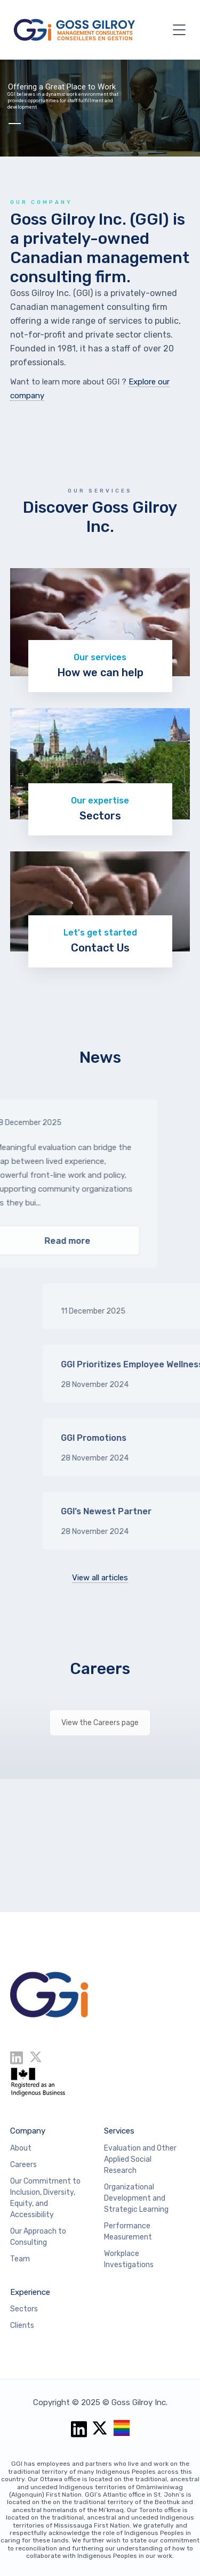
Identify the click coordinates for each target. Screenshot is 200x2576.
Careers (100, 1668)
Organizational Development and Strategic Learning (136, 2198)
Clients (22, 2325)
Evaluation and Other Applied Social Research (140, 2159)
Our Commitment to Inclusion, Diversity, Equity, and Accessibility (45, 2198)
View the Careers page (100, 1722)
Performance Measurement (128, 2231)
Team (20, 2258)
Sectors (24, 2309)
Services (119, 2131)
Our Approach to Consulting (38, 2237)
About (20, 2148)
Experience (30, 2292)
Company (27, 2131)
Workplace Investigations (129, 2259)
